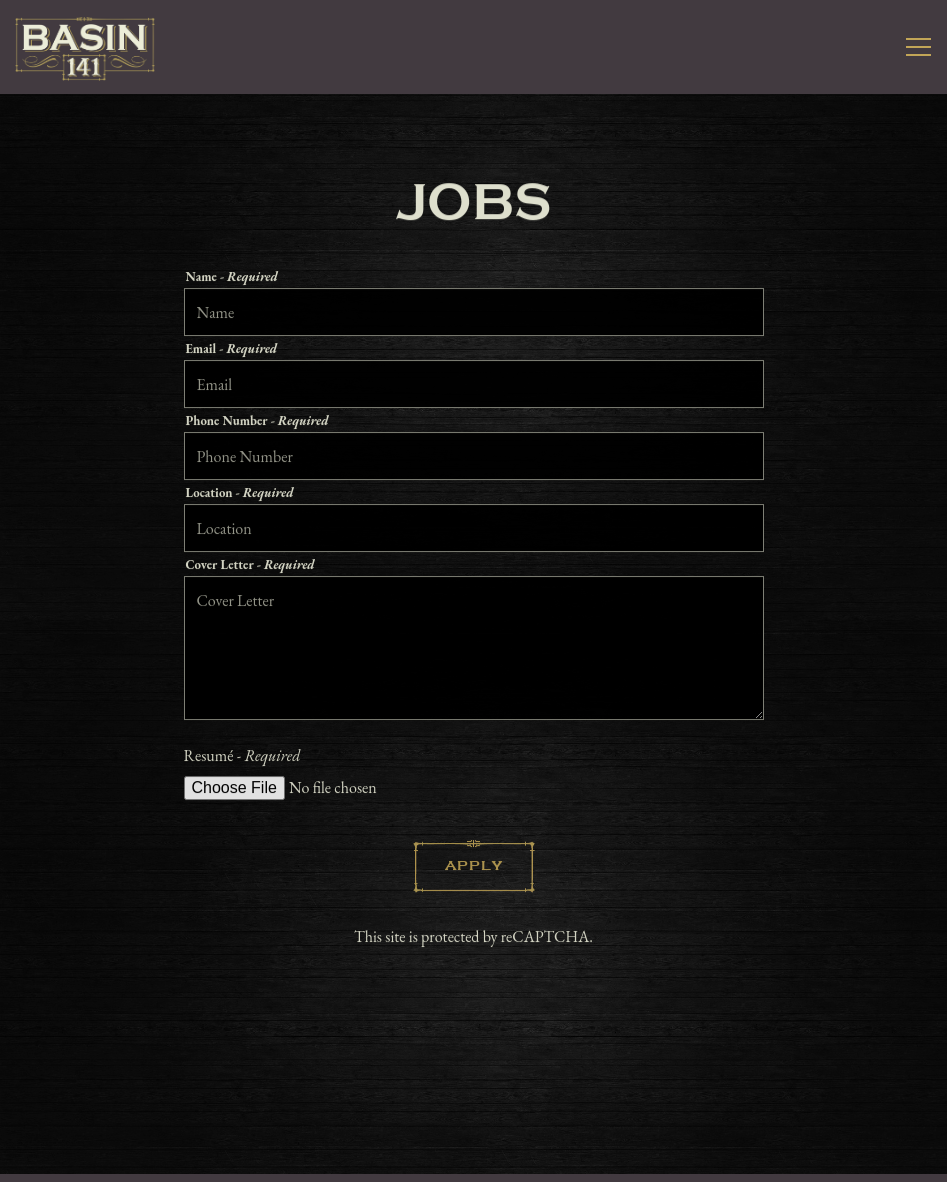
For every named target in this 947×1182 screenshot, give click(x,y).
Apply (474, 868)
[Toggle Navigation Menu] (918, 47)
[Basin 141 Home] (85, 47)
